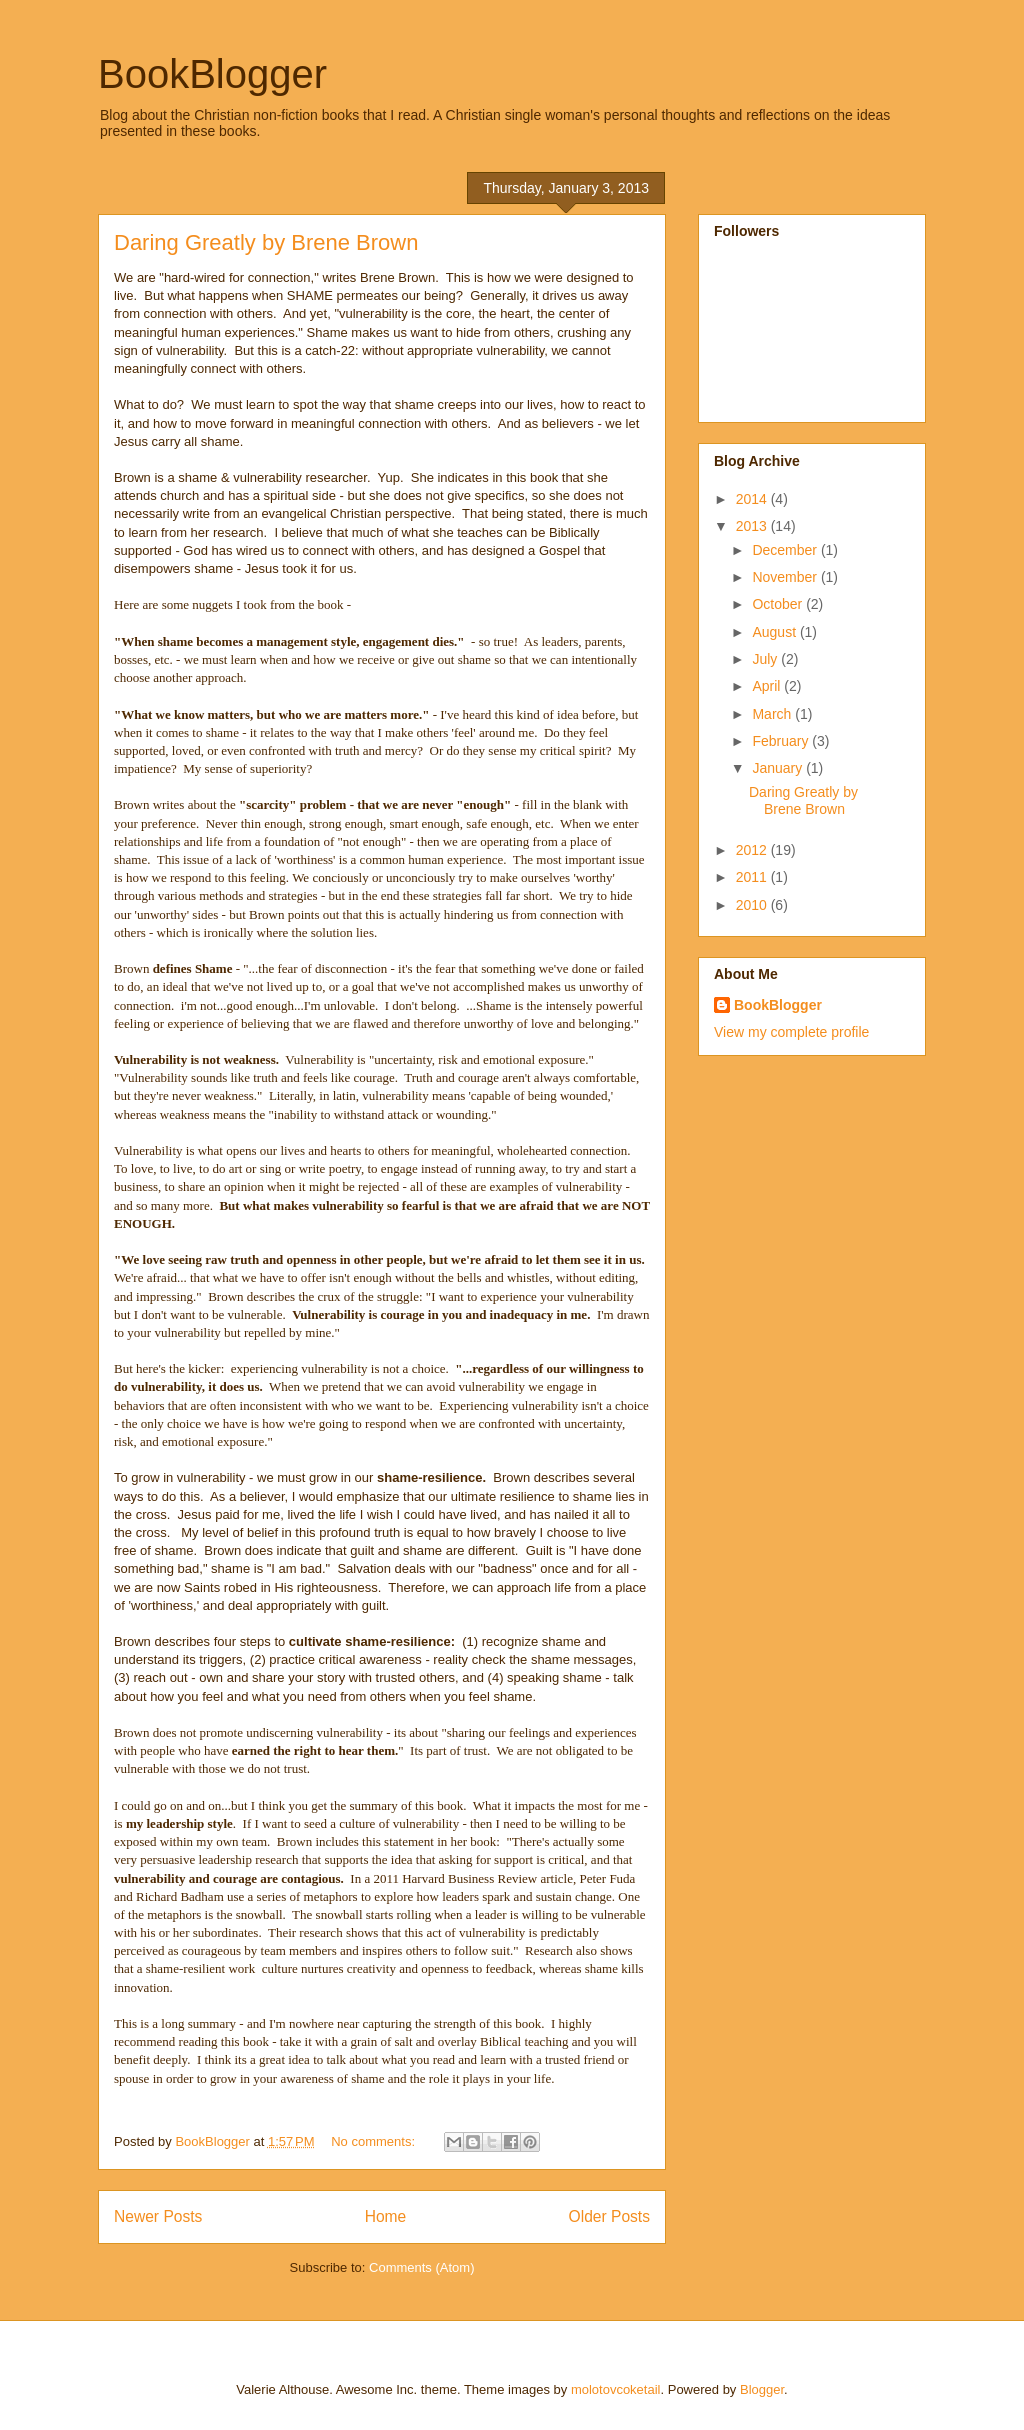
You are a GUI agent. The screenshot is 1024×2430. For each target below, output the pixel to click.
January (779, 768)
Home (386, 2216)
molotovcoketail (616, 2389)
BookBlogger (212, 74)
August (775, 632)
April (768, 686)
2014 (753, 499)
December (786, 550)
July (766, 659)
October (779, 604)
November (786, 577)
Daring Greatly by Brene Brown (266, 242)
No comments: (374, 2141)
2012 (753, 850)
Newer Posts (158, 2216)
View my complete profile (791, 1032)
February (782, 741)
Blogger (762, 2389)
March (773, 714)
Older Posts (609, 2216)
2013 (753, 526)
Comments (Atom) (421, 2267)
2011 (753, 877)
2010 (753, 905)
